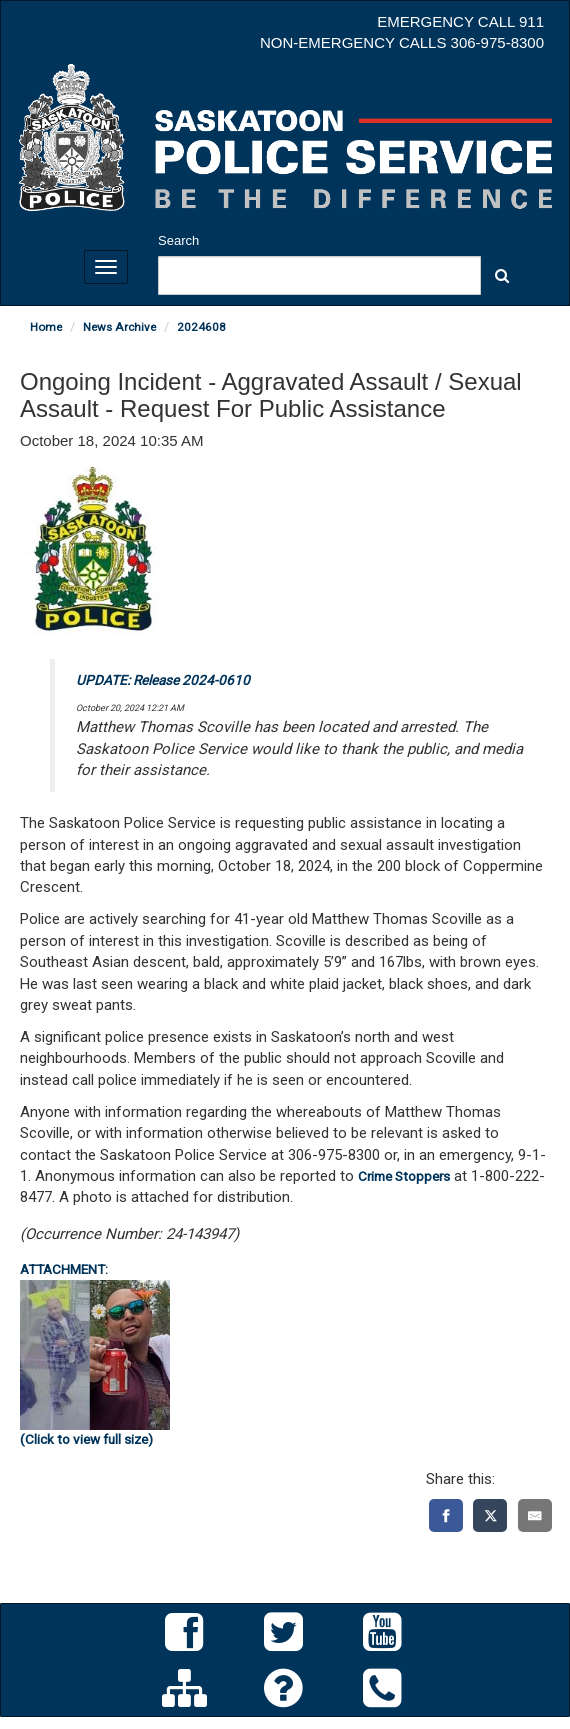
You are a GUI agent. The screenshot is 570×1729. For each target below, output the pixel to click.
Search (178, 240)
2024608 (201, 327)
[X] (490, 1515)
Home (46, 327)
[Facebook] (446, 1515)
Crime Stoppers (404, 1176)
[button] (502, 275)
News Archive (119, 327)
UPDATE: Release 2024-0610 (163, 680)
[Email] (535, 1515)
